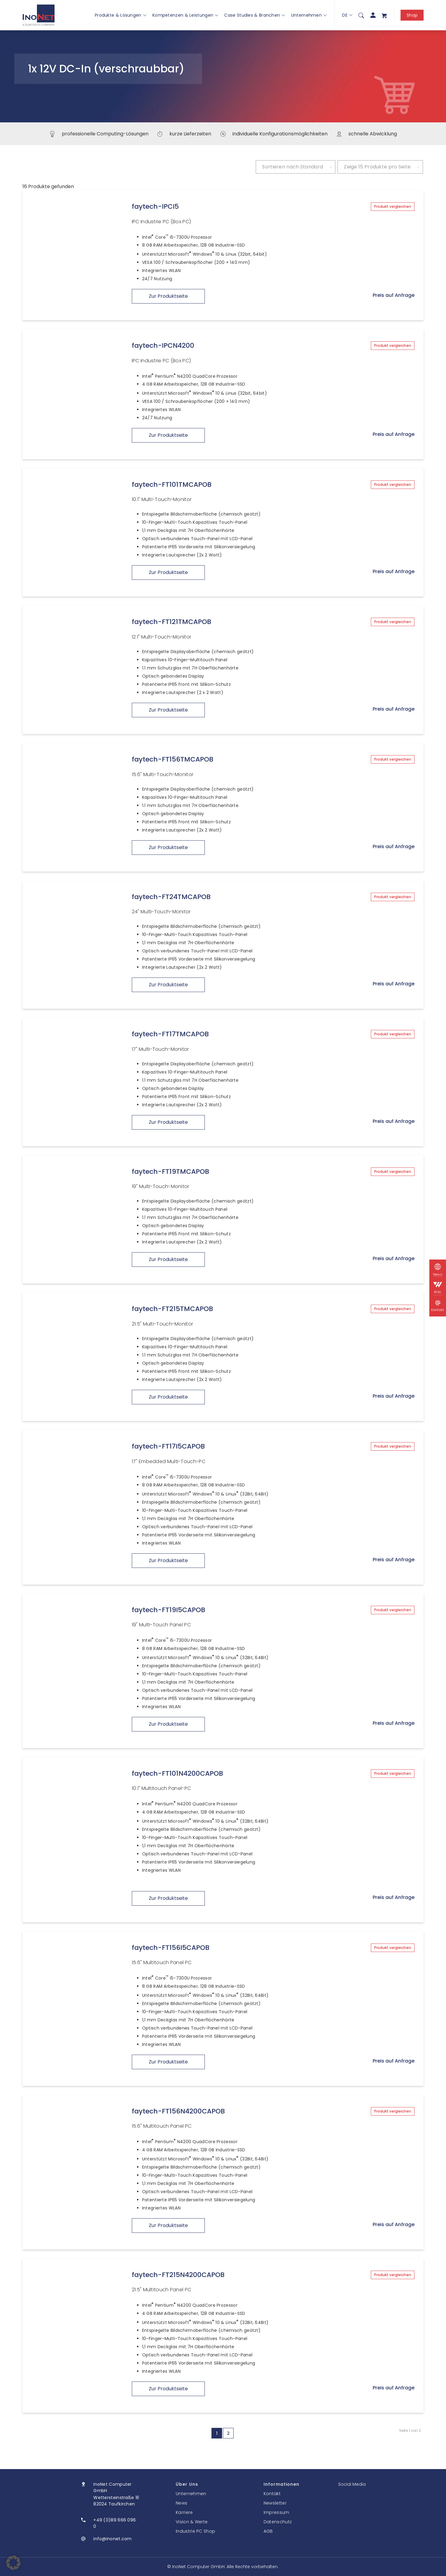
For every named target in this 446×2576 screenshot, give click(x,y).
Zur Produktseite (168, 296)
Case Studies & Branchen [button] (254, 15)
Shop (412, 15)
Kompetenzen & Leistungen (185, 15)
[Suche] (361, 15)
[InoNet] (38, 15)
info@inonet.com (112, 2539)
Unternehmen (309, 15)
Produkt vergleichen (392, 206)
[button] (13, 2562)
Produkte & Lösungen (120, 15)
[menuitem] (361, 15)
